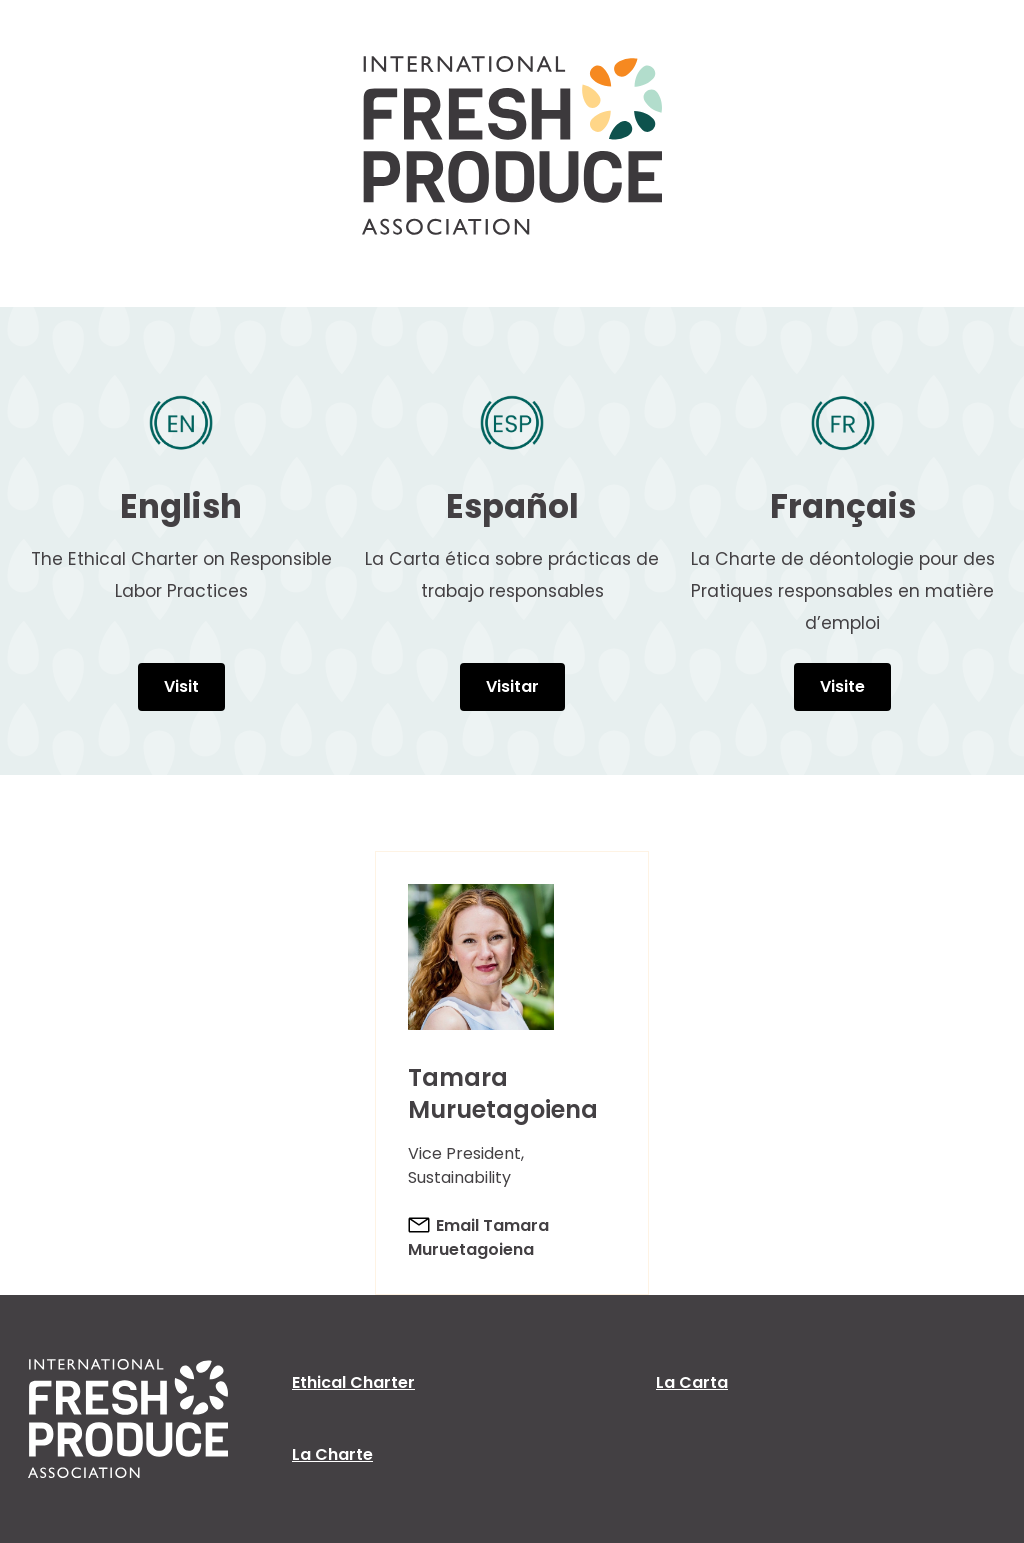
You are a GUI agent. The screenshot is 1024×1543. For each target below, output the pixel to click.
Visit (181, 686)
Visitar (512, 686)
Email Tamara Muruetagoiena (478, 1237)
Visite (842, 686)
